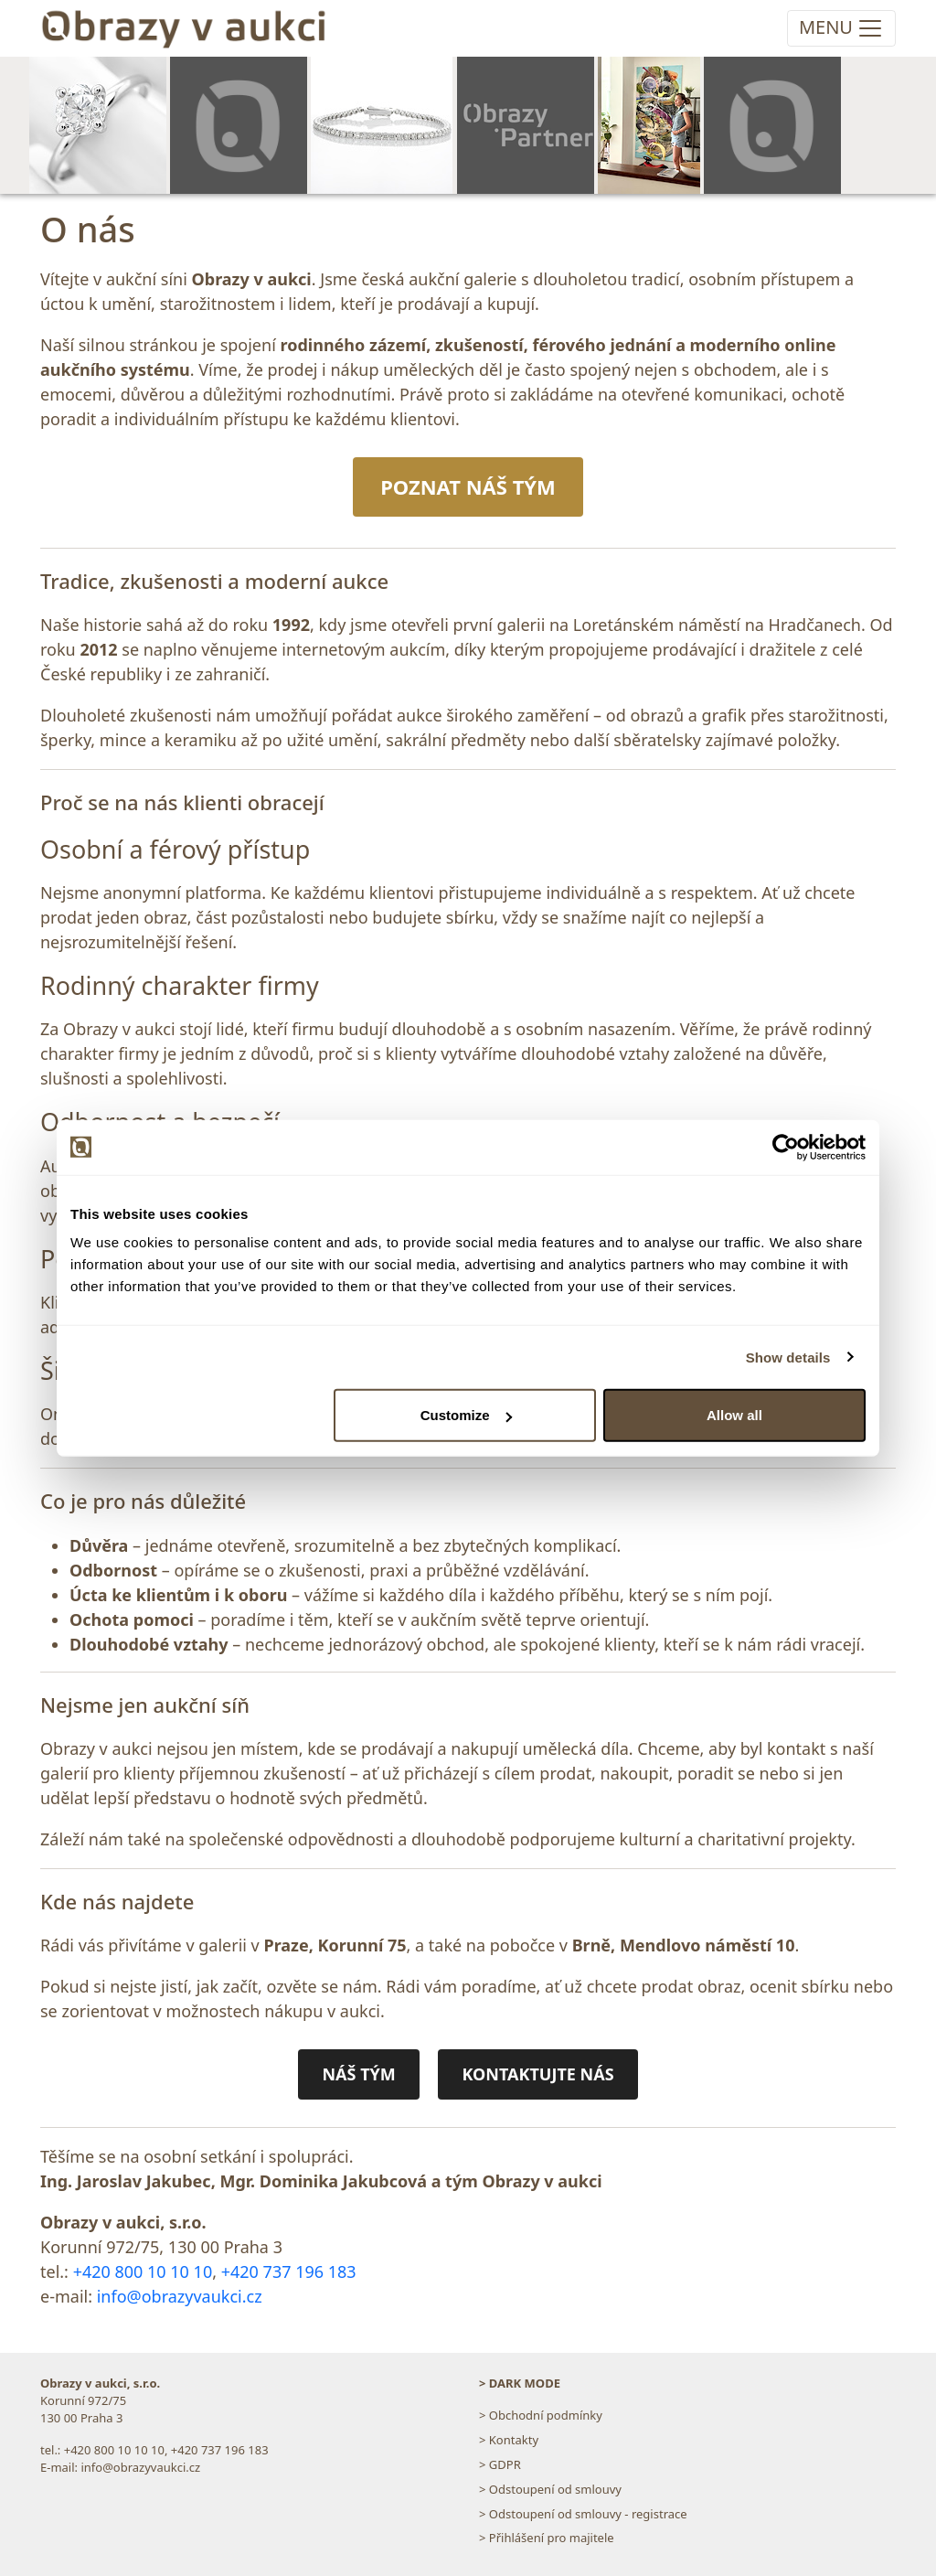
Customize (466, 1415)
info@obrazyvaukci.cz (179, 2296)
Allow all (734, 1415)
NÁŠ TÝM (358, 2074)
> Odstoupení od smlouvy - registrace (583, 2514)
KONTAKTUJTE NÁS (537, 2074)
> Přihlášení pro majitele (546, 2537)
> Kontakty (508, 2440)
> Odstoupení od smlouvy (550, 2489)
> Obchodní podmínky (540, 2415)
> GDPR (500, 2464)
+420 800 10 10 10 (143, 2271)
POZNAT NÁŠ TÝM (468, 486)
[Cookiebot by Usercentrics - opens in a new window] (786, 1146)
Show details (788, 1356)
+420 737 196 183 (288, 2271)
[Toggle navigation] (841, 28)
